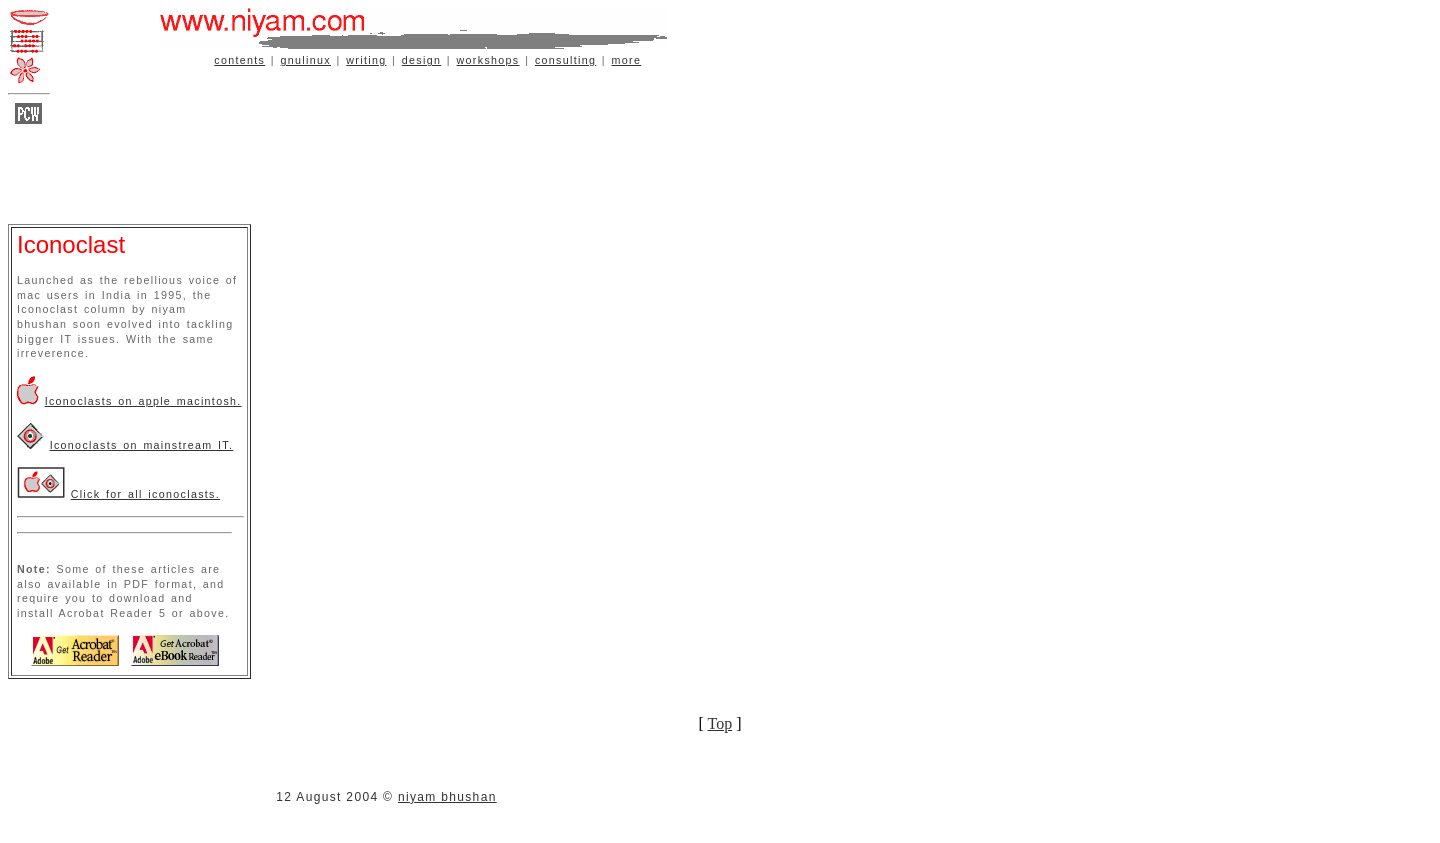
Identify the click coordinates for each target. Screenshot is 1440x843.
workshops (488, 60)
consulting (565, 60)
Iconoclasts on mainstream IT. (142, 445)
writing (366, 60)
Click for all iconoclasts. (145, 494)
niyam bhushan (447, 797)
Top (720, 723)
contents (239, 60)
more (627, 60)
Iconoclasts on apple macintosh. (143, 401)
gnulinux (306, 60)
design (421, 60)
